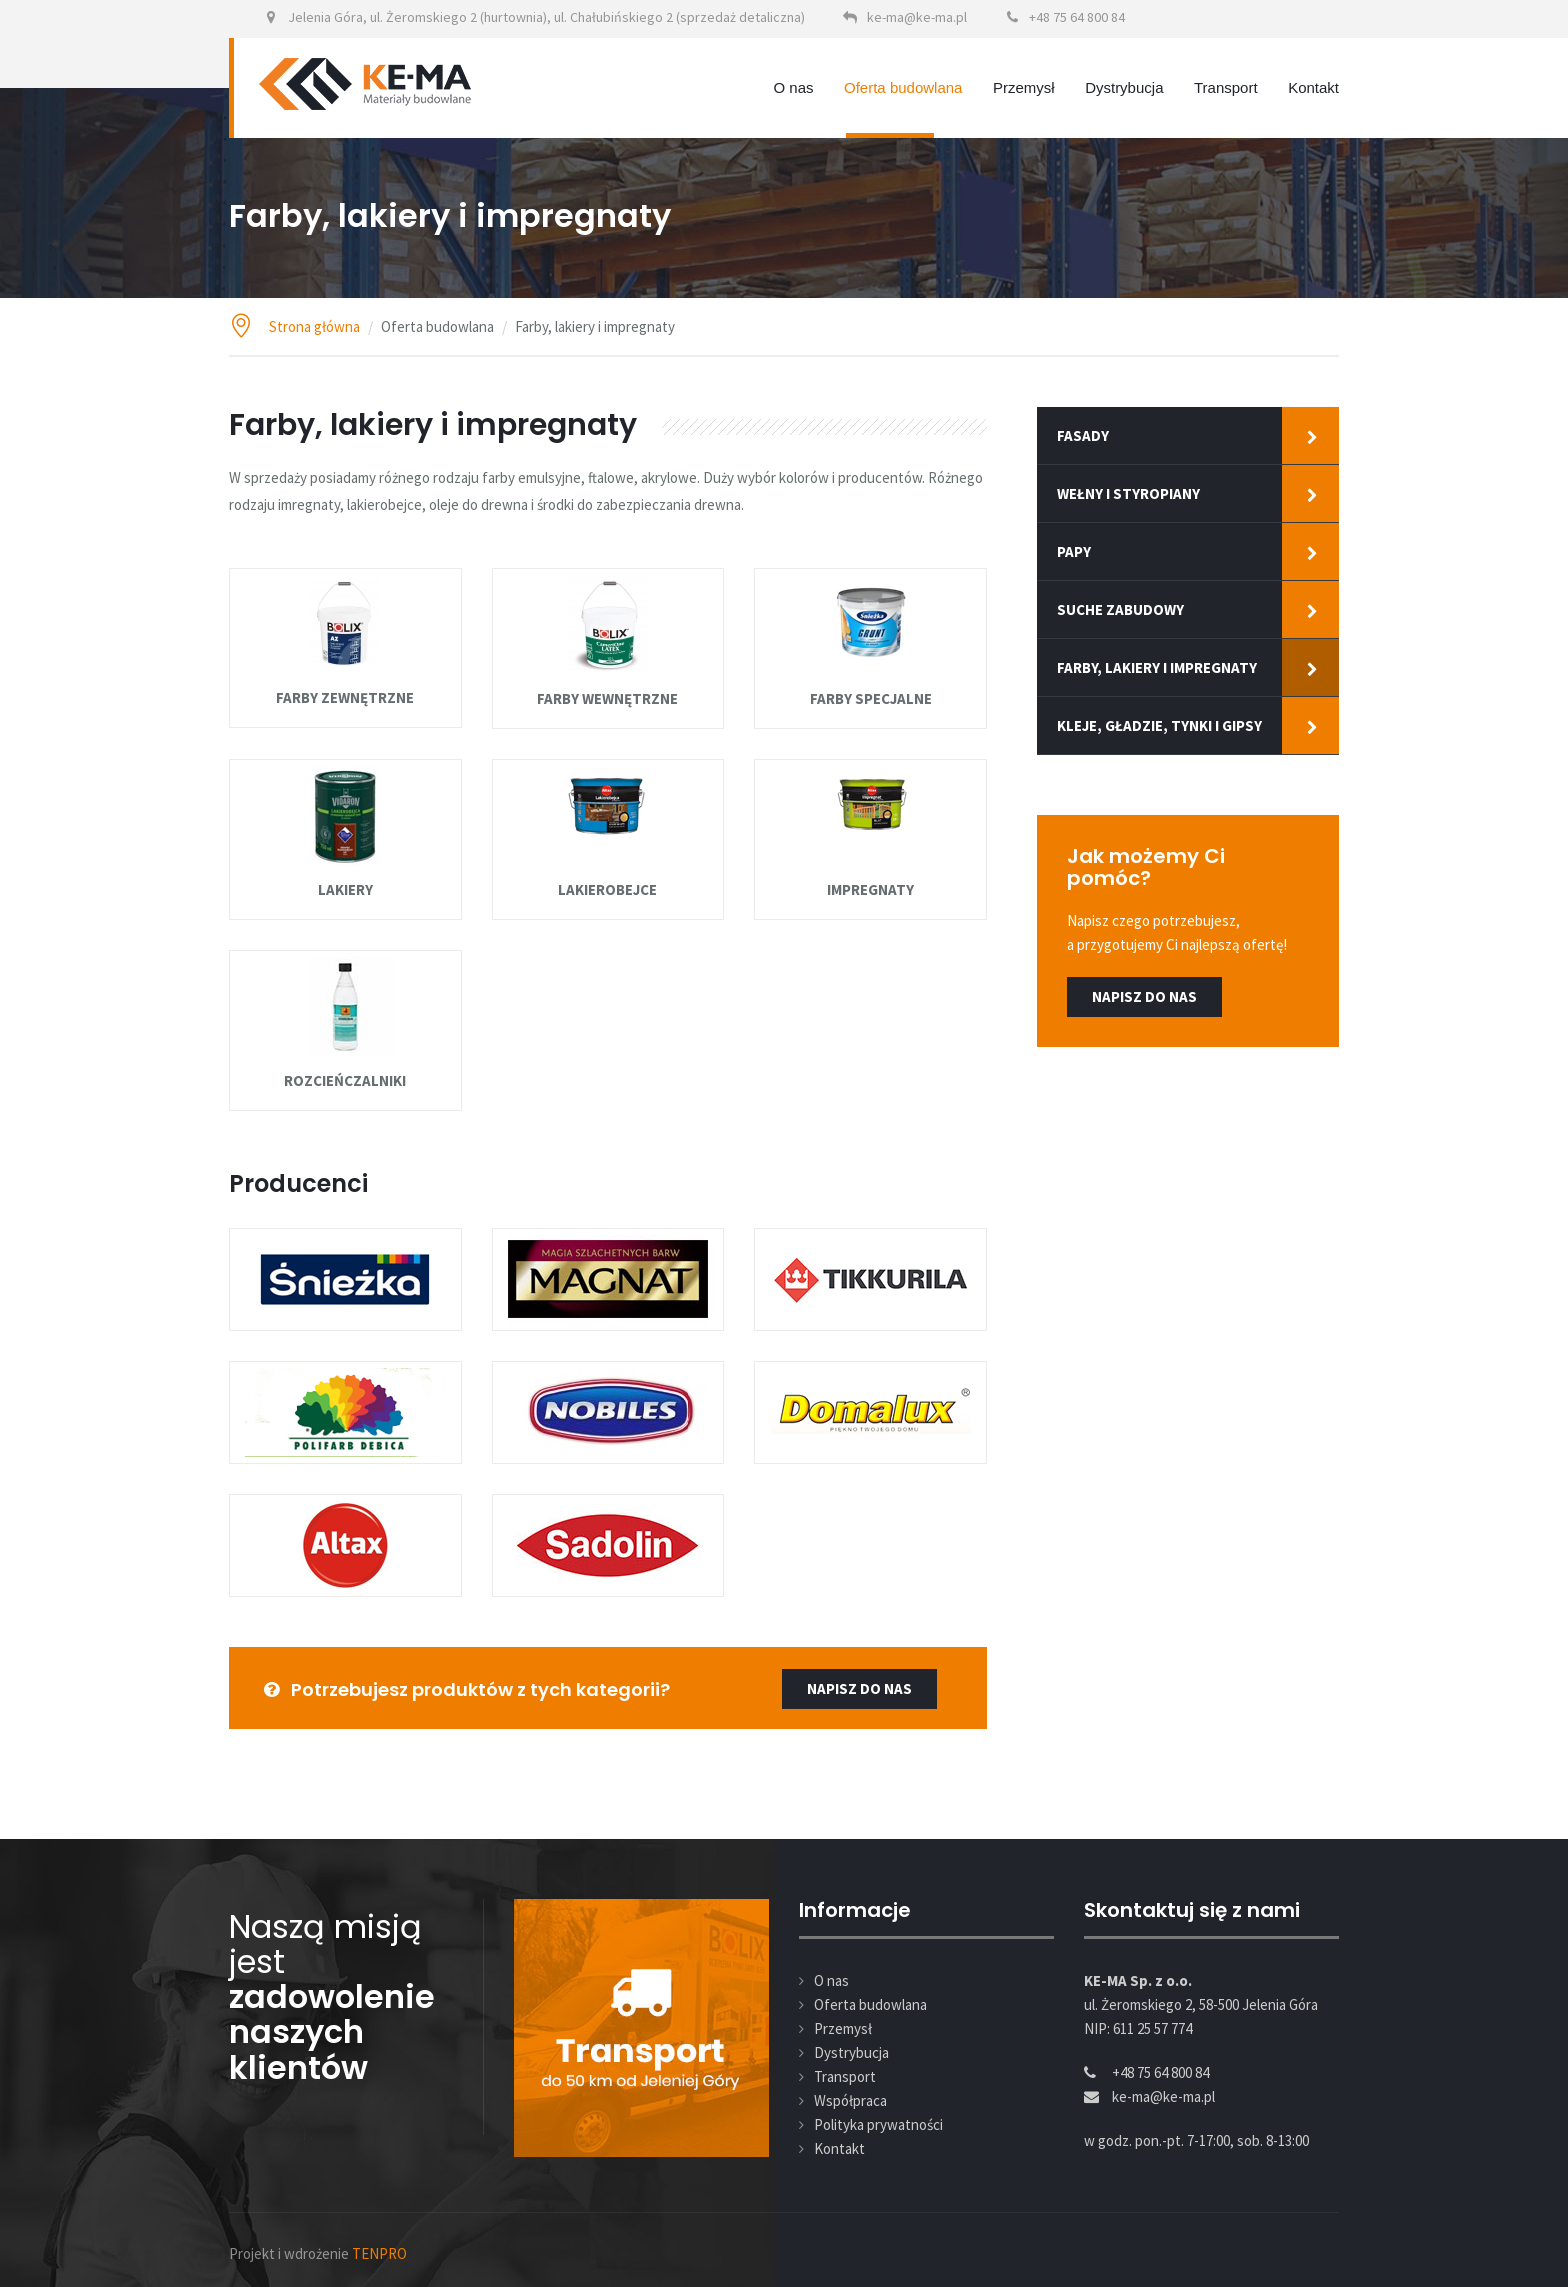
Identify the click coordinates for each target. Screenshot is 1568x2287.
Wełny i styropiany (1128, 493)
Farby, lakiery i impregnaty (1157, 667)
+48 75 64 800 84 (1077, 17)
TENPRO (379, 2253)
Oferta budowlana (903, 87)
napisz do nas (859, 1688)
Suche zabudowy (1120, 609)
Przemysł (1024, 87)
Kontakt (1313, 87)
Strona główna (314, 326)
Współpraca (850, 2100)
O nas (794, 87)
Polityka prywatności (878, 2124)
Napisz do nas (1144, 996)
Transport (1226, 87)
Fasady (1083, 435)
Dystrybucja (1124, 87)
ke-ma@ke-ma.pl (917, 17)
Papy (1074, 551)
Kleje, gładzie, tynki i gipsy (1159, 725)
